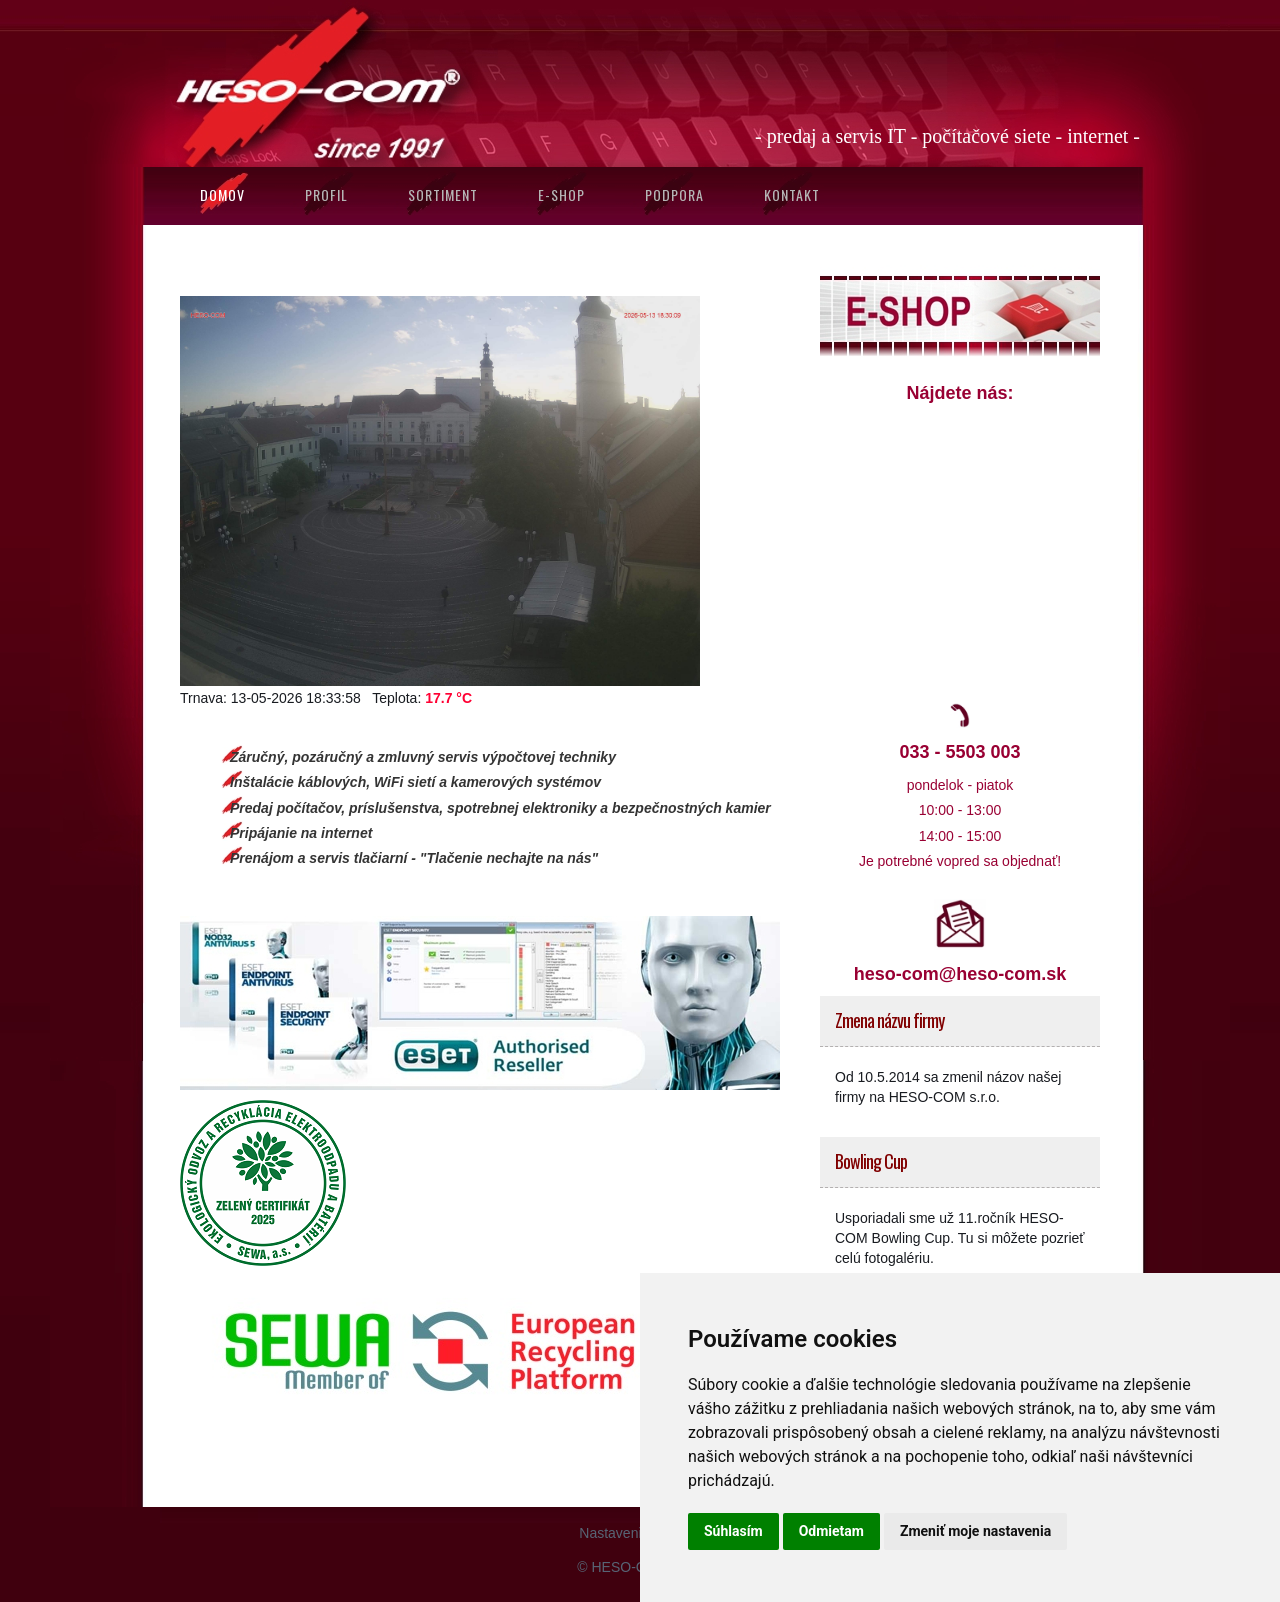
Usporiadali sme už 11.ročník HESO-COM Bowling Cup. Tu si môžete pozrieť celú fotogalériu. (960, 1238)
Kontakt (792, 194)
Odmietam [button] (831, 1531)
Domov (222, 194)
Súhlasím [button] (733, 1531)
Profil (326, 194)
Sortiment (443, 194)
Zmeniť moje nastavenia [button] (975, 1531)
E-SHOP (561, 194)
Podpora (674, 194)
